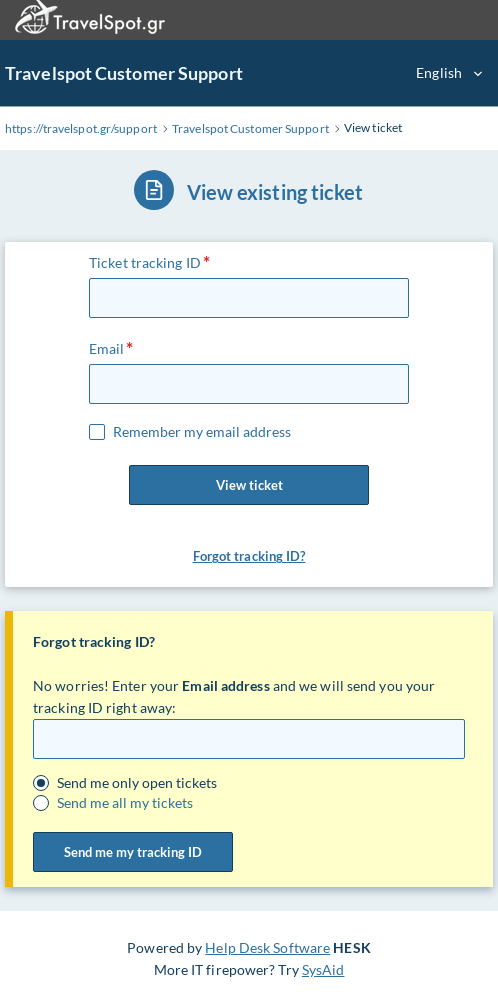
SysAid (323, 969)
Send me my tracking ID (133, 852)
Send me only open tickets (137, 783)
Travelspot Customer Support (124, 73)
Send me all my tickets (125, 803)
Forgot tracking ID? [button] (249, 556)
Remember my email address (202, 432)
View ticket (249, 485)
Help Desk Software (267, 947)
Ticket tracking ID (145, 262)
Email (107, 348)
